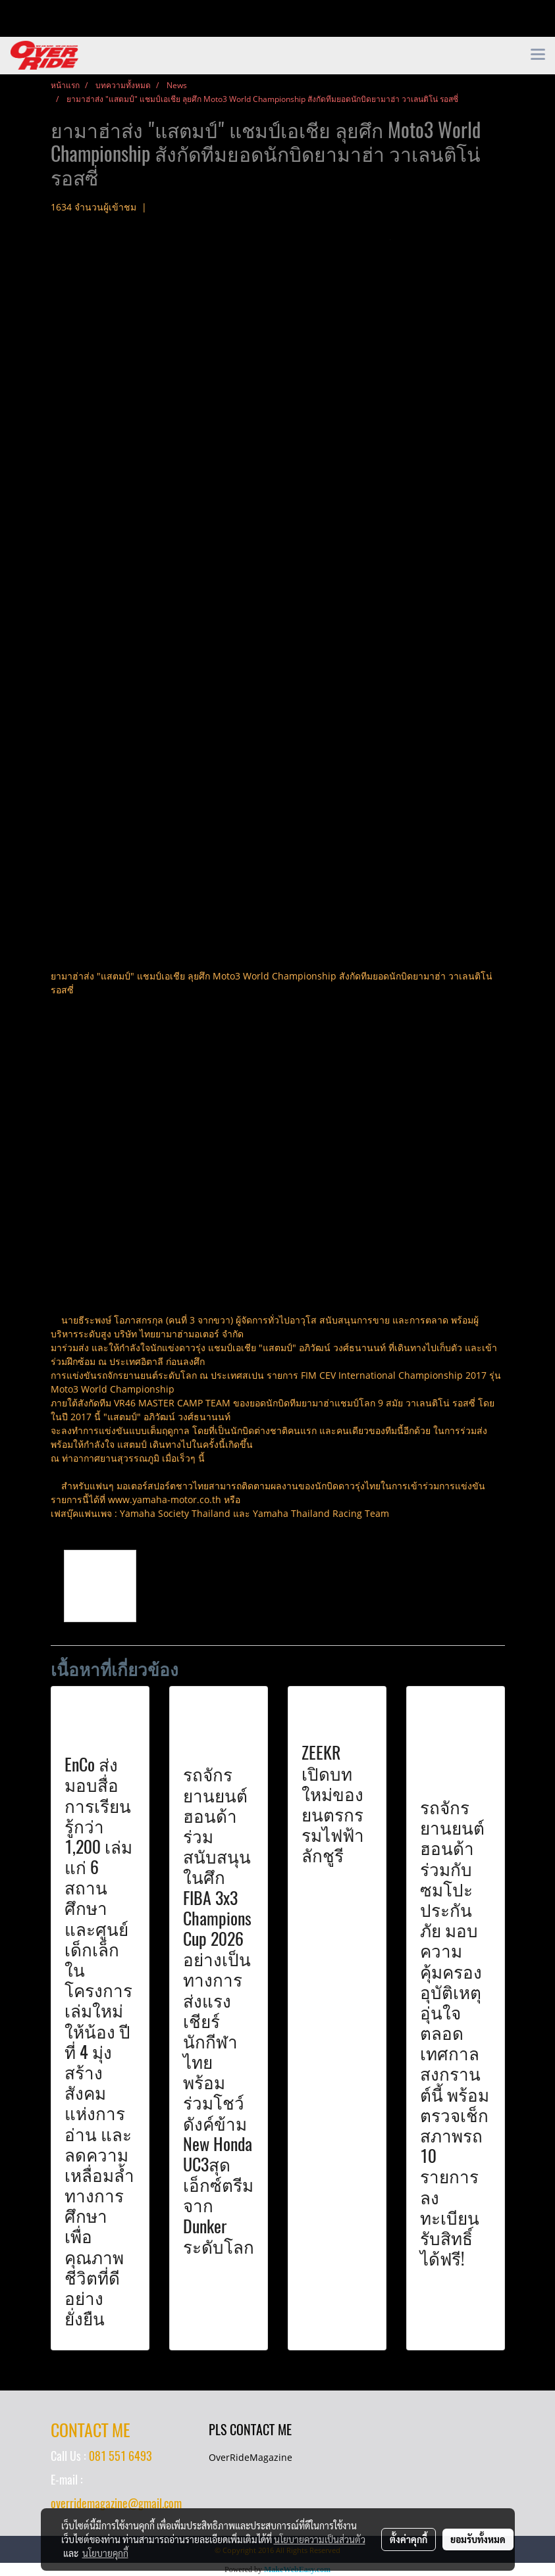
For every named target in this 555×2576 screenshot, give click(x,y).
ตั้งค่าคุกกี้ (408, 2539)
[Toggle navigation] (537, 55)
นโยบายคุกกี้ (105, 2553)
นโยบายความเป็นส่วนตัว (319, 2539)
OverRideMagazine (250, 2457)
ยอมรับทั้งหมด (478, 2539)
